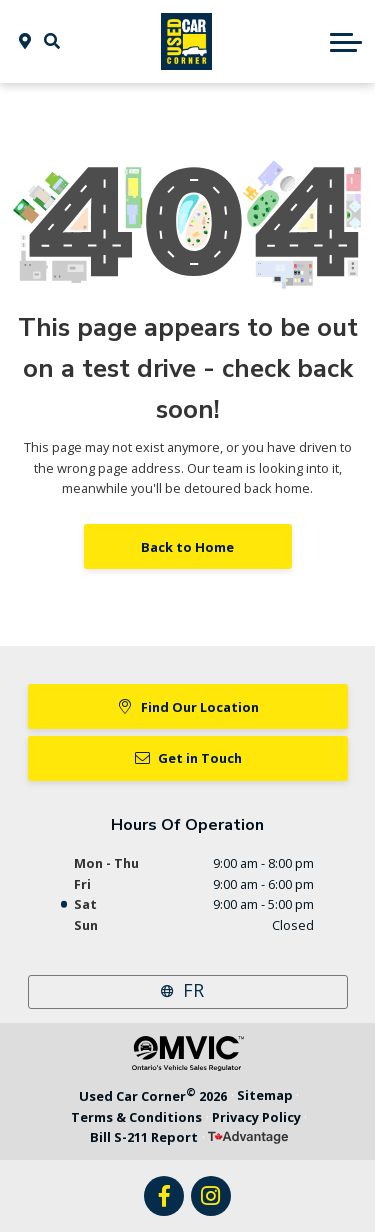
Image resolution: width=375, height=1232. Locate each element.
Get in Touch (188, 758)
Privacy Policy (256, 1117)
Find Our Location (188, 707)
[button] (52, 41)
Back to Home (187, 547)
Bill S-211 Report (144, 1137)
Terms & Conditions (136, 1117)
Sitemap (265, 1095)
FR (193, 990)
